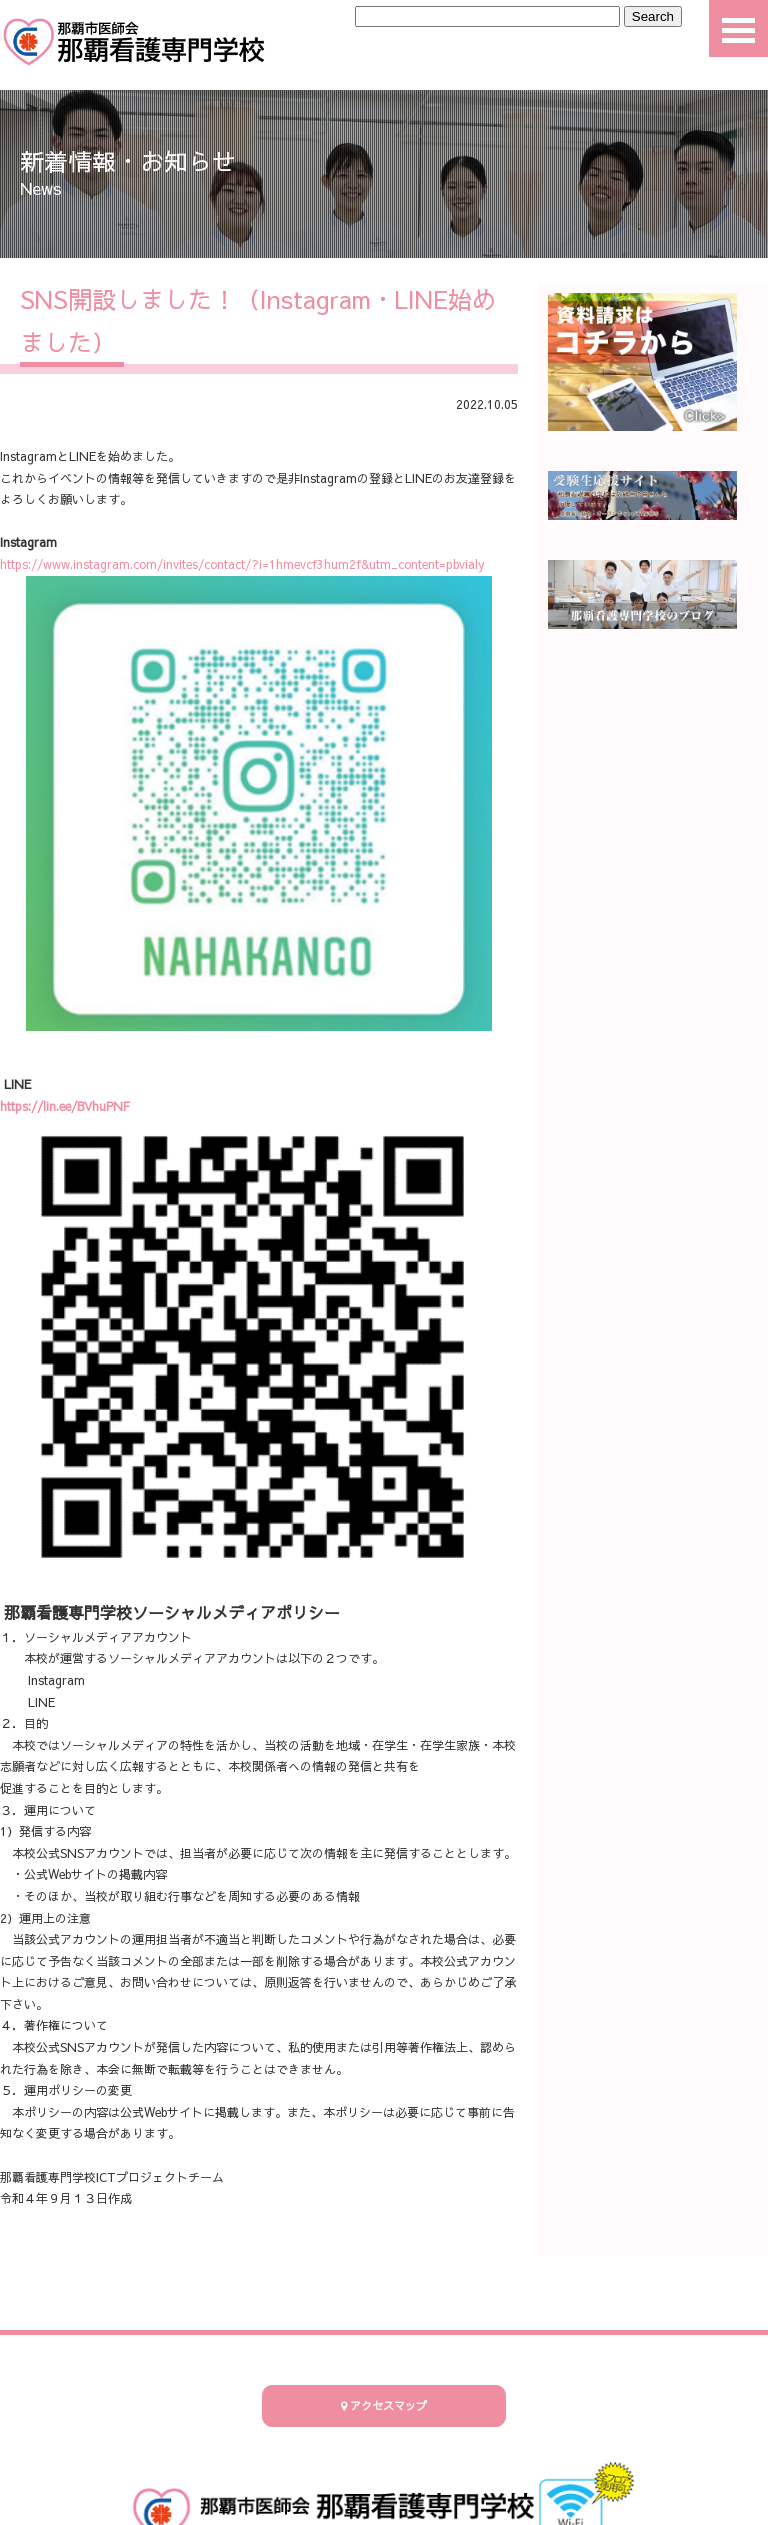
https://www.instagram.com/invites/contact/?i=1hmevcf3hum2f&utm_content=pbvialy (242, 564)
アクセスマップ (384, 2405)
